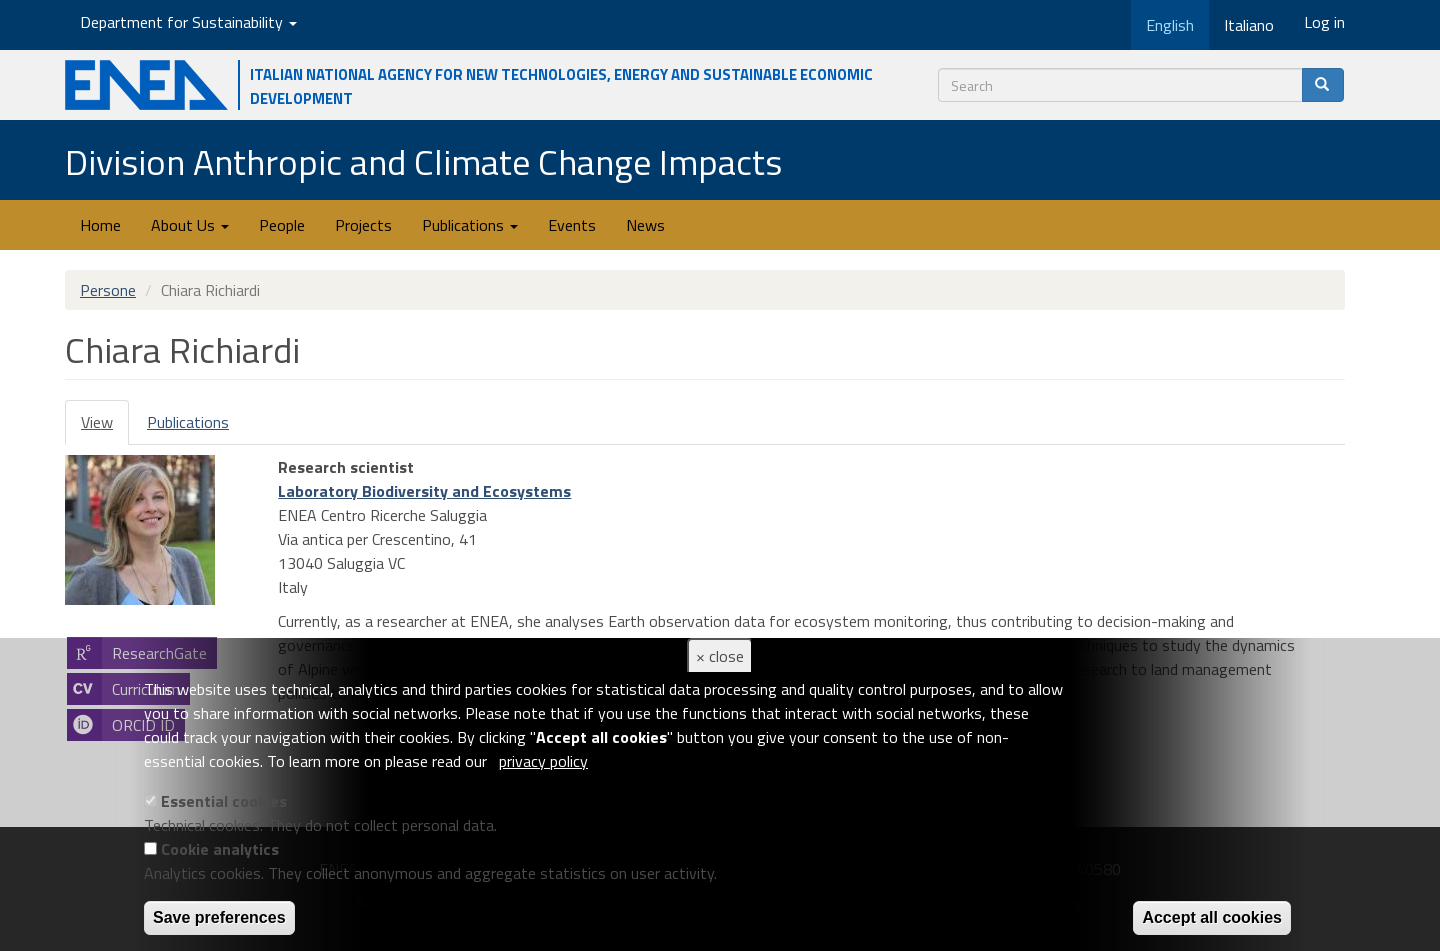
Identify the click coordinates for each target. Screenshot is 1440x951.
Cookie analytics (220, 849)
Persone (108, 290)
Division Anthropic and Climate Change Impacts (423, 161)
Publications (470, 225)
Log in (1324, 22)
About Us (190, 225)
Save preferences (219, 917)
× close (720, 656)
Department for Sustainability (188, 22)
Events (572, 225)
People (282, 225)
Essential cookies (224, 801)
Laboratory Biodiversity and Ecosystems (424, 491)
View (105, 427)
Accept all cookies (1212, 917)
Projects (363, 225)
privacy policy (543, 761)
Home (100, 225)
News (645, 225)
